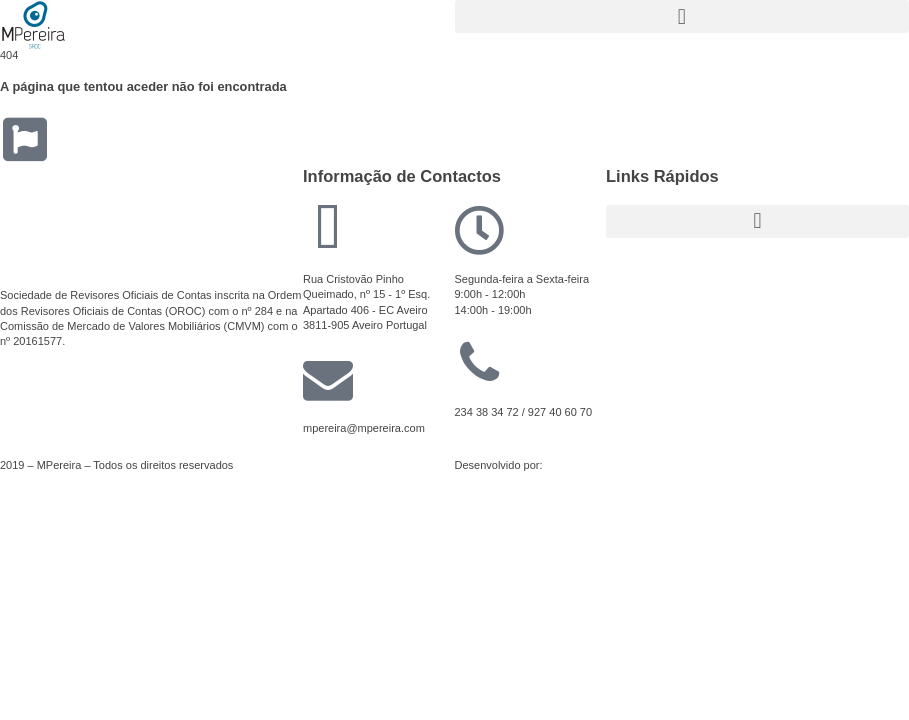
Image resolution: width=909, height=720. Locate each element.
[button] (682, 16)
